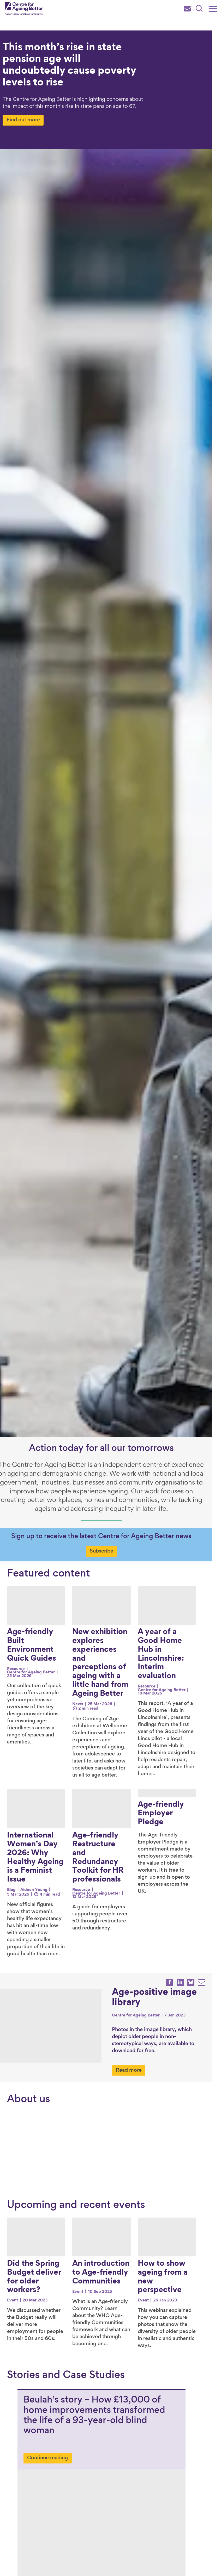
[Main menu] (213, 9)
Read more (138, 2053)
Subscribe (110, 1551)
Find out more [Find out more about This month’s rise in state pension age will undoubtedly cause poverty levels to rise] (32, 120)
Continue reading (47, 2436)
